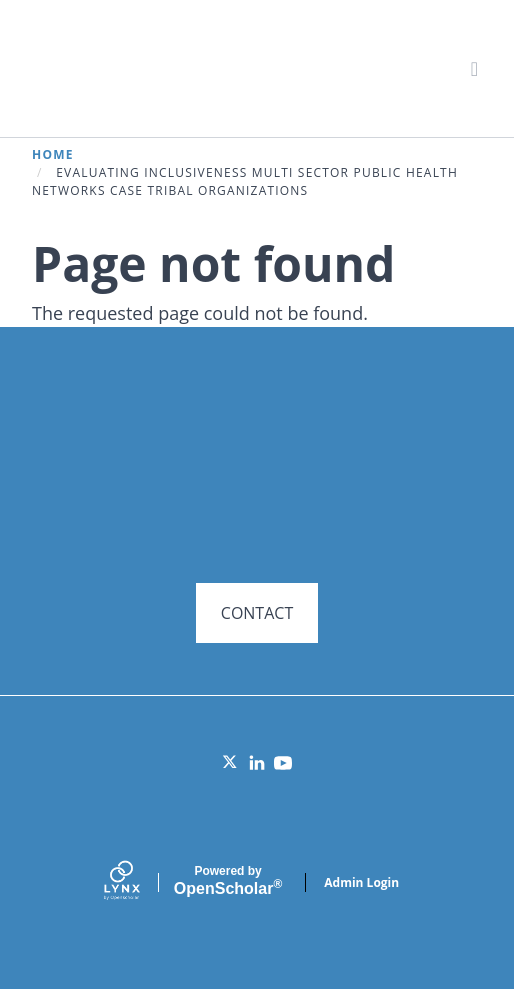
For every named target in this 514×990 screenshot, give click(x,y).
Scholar (228, 881)
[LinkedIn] (257, 763)
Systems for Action (186, 67)
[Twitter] (231, 763)
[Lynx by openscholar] (139, 882)
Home (53, 154)
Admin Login (361, 882)
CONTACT (257, 613)
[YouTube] (283, 763)
